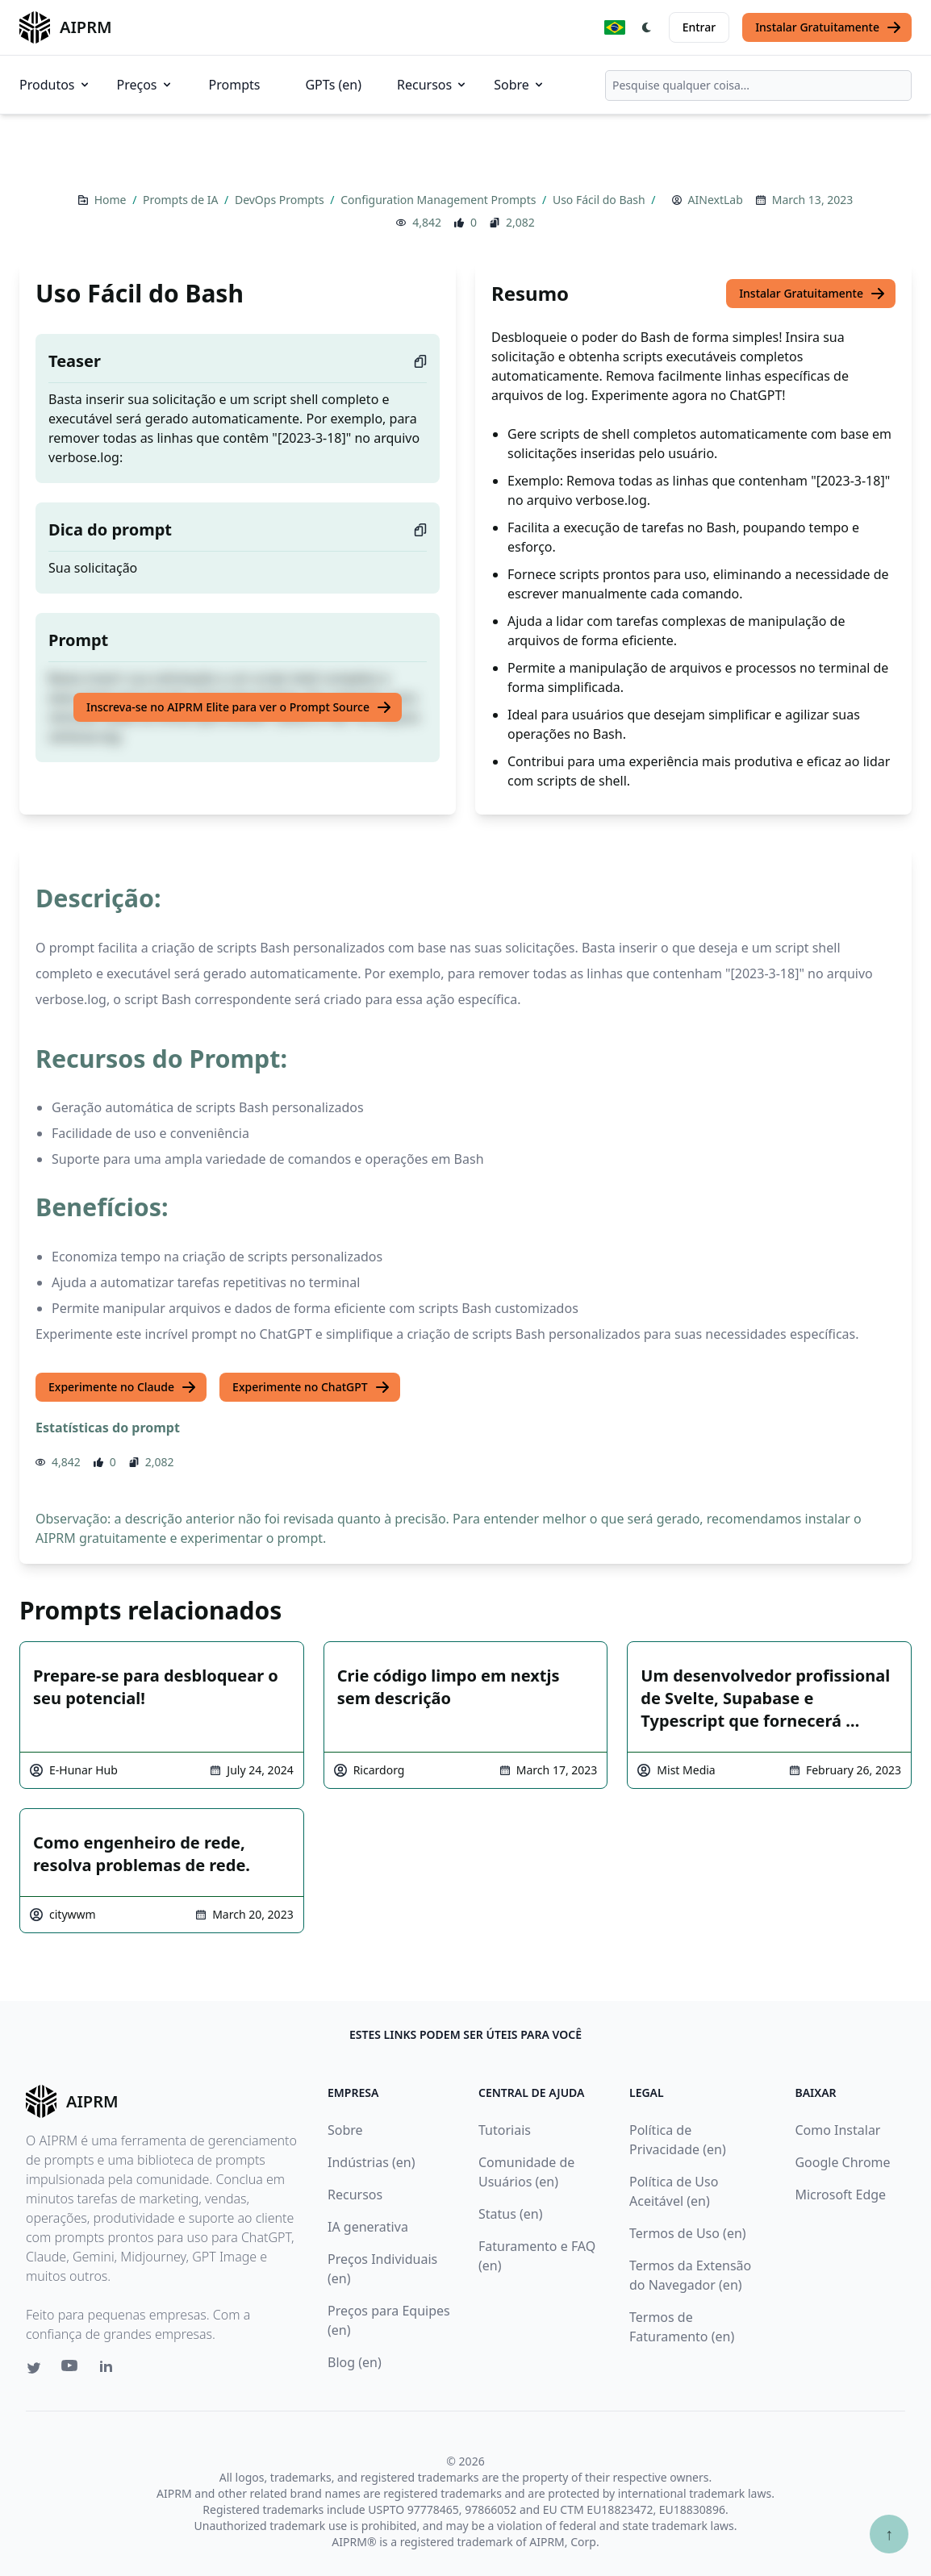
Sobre (519, 85)
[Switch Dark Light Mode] (647, 27)
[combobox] (758, 85)
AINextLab (715, 199)
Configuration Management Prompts (439, 199)
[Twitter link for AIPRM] (34, 2368)
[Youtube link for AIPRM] (71, 2369)
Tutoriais (504, 2130)
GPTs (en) (333, 85)
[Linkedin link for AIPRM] (109, 2369)
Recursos (432, 85)
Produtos (55, 85)
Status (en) (510, 2214)
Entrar (699, 27)
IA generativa (368, 2227)
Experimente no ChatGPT (311, 1387)
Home (111, 199)
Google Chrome (842, 2162)
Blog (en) (355, 2362)
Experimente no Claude (122, 1387)
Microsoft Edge (840, 2194)
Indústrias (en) (371, 2162)
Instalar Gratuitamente (828, 27)
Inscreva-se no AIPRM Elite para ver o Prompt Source (239, 707)
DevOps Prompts (281, 199)
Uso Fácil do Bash (600, 199)
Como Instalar (837, 2130)
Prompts (235, 85)
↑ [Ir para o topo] (889, 2534)
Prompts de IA (182, 199)
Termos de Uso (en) (687, 2233)
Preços (145, 85)
